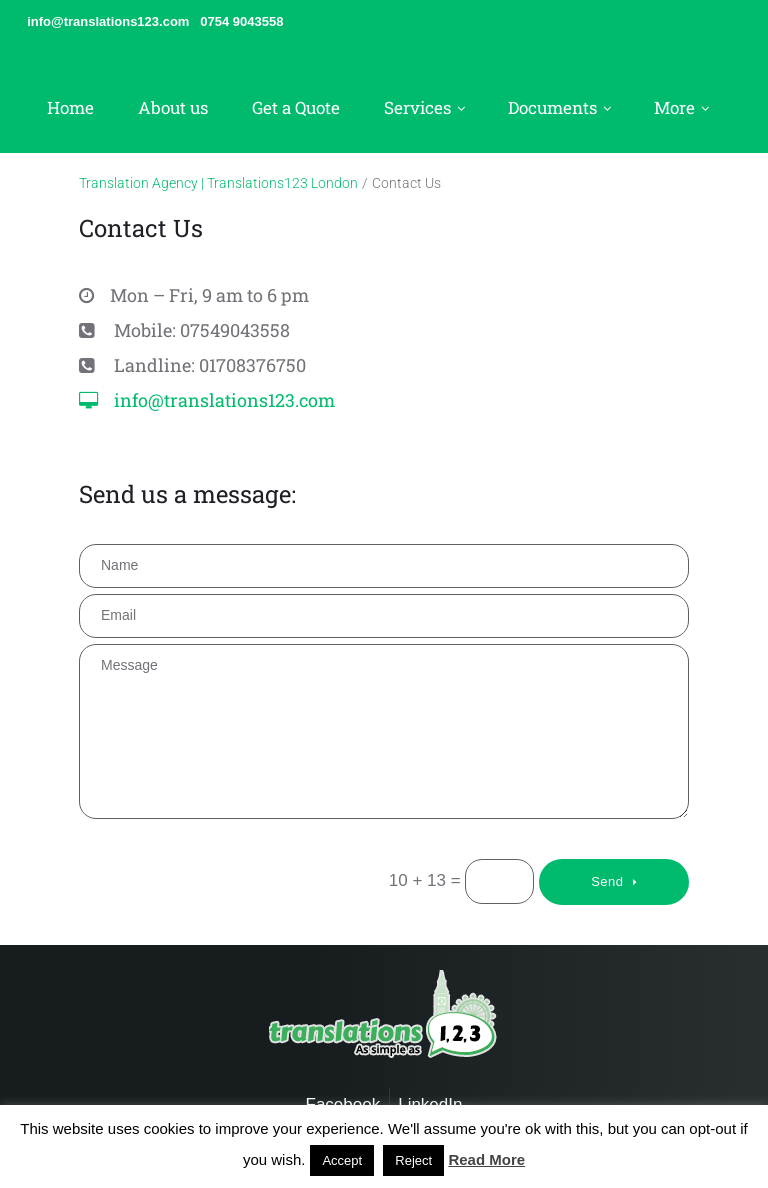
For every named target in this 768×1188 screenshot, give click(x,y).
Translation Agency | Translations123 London (218, 183)
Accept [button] (342, 1160)
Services (417, 107)
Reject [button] (413, 1160)
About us (173, 107)
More (674, 107)
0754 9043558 (241, 21)
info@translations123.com (224, 400)
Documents (552, 107)
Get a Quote (296, 107)
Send (607, 881)
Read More (486, 1159)
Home (70, 107)
